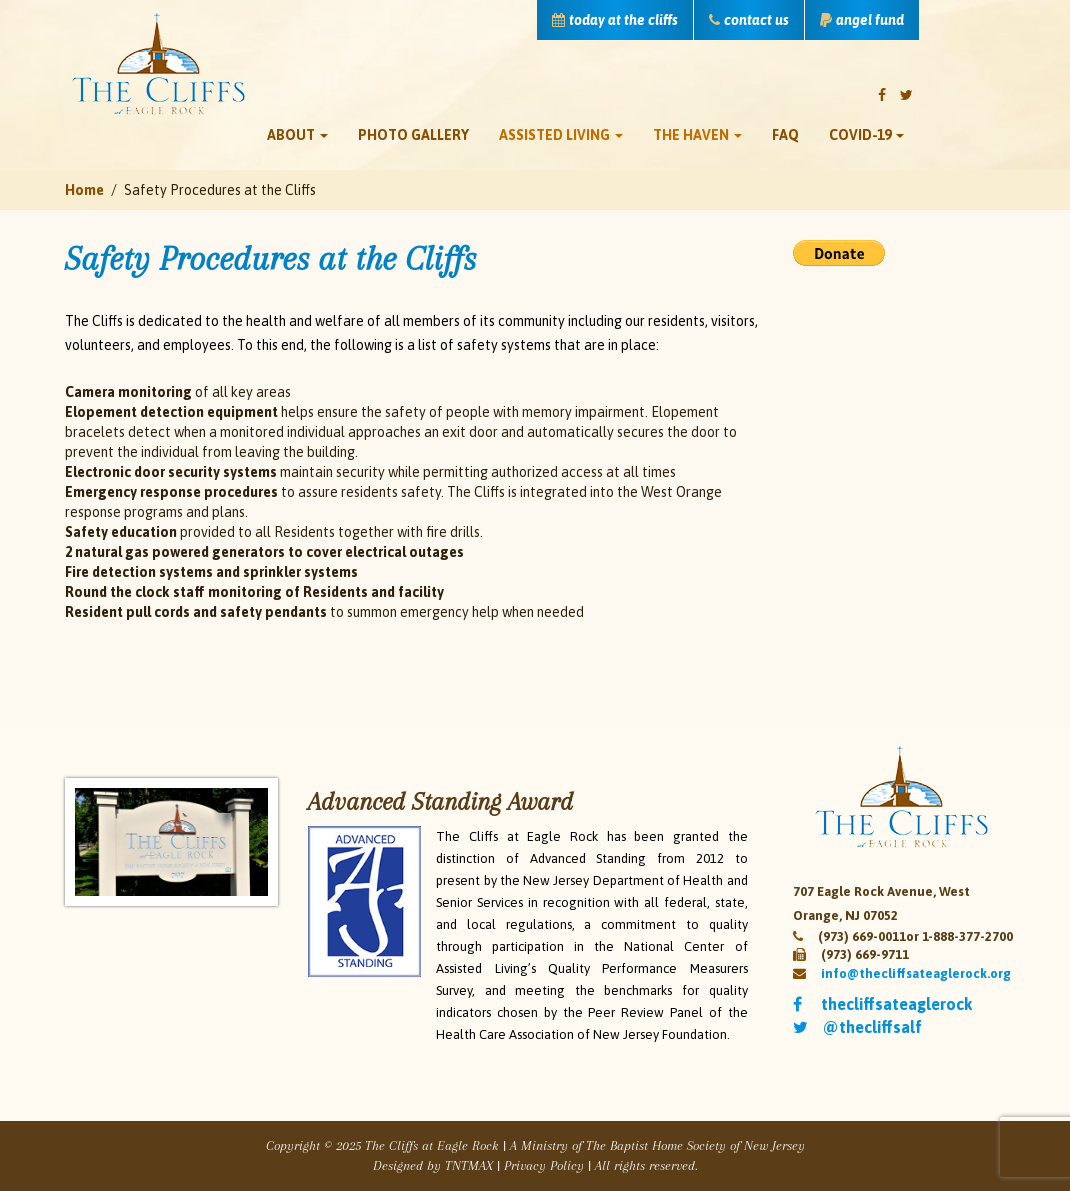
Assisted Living (561, 135)
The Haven (697, 135)
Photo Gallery (413, 135)
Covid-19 (866, 135)
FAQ (785, 135)
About (297, 135)
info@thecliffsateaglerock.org (916, 973)
